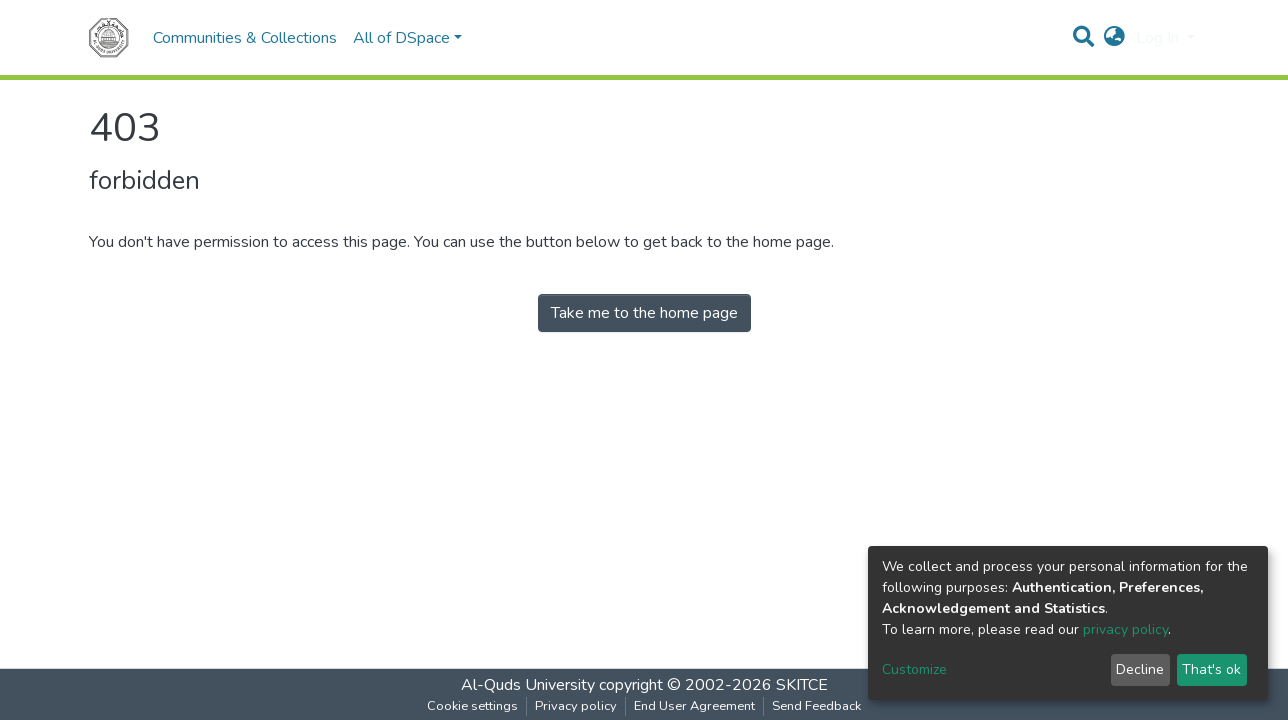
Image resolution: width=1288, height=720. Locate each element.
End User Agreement (694, 706)
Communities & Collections (245, 38)
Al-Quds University (528, 685)
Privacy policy (576, 706)
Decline (1140, 669)
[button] (1114, 38)
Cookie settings (472, 706)
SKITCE (802, 685)
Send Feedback (816, 706)
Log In (1159, 38)
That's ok (1211, 669)
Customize (914, 669)
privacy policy (1125, 629)
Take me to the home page (644, 313)
